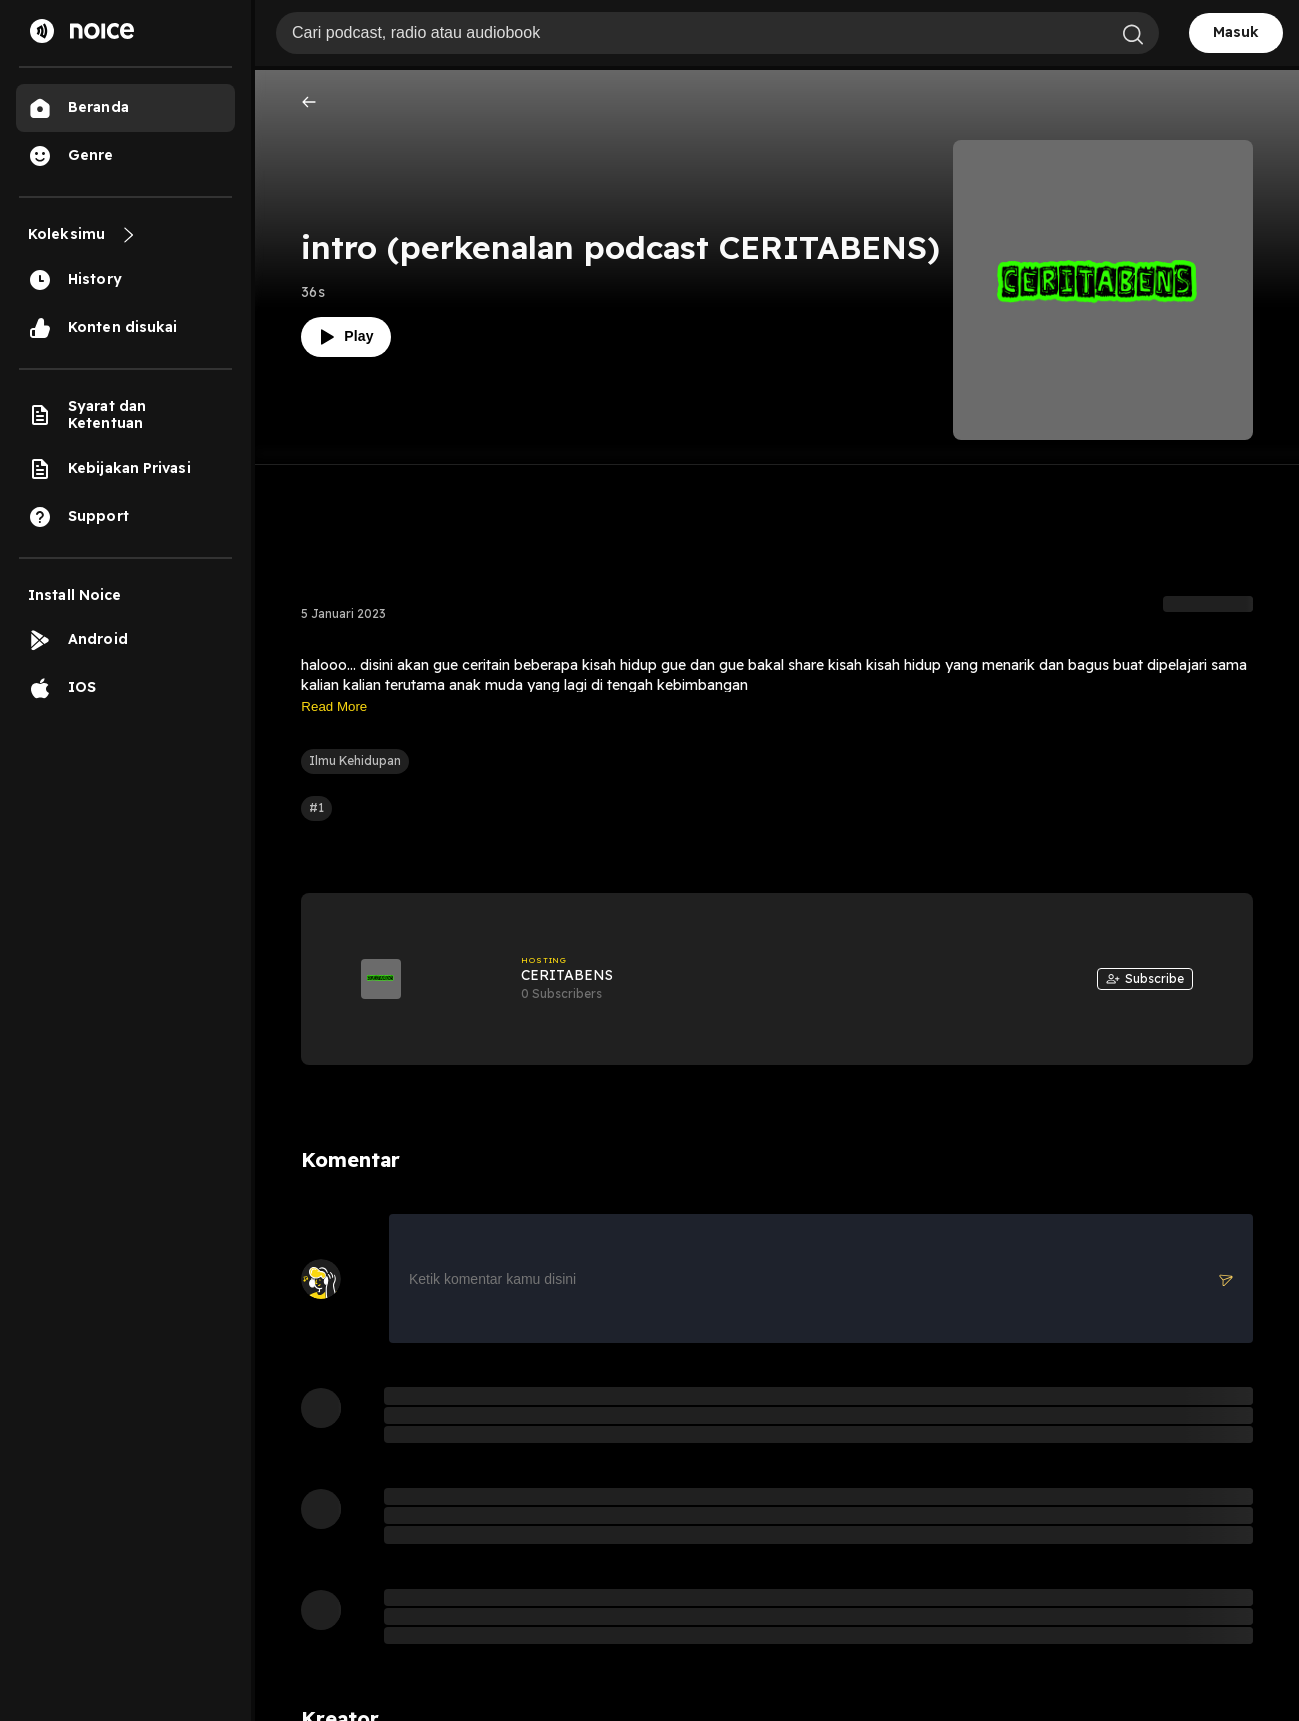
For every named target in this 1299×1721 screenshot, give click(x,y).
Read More (334, 706)
